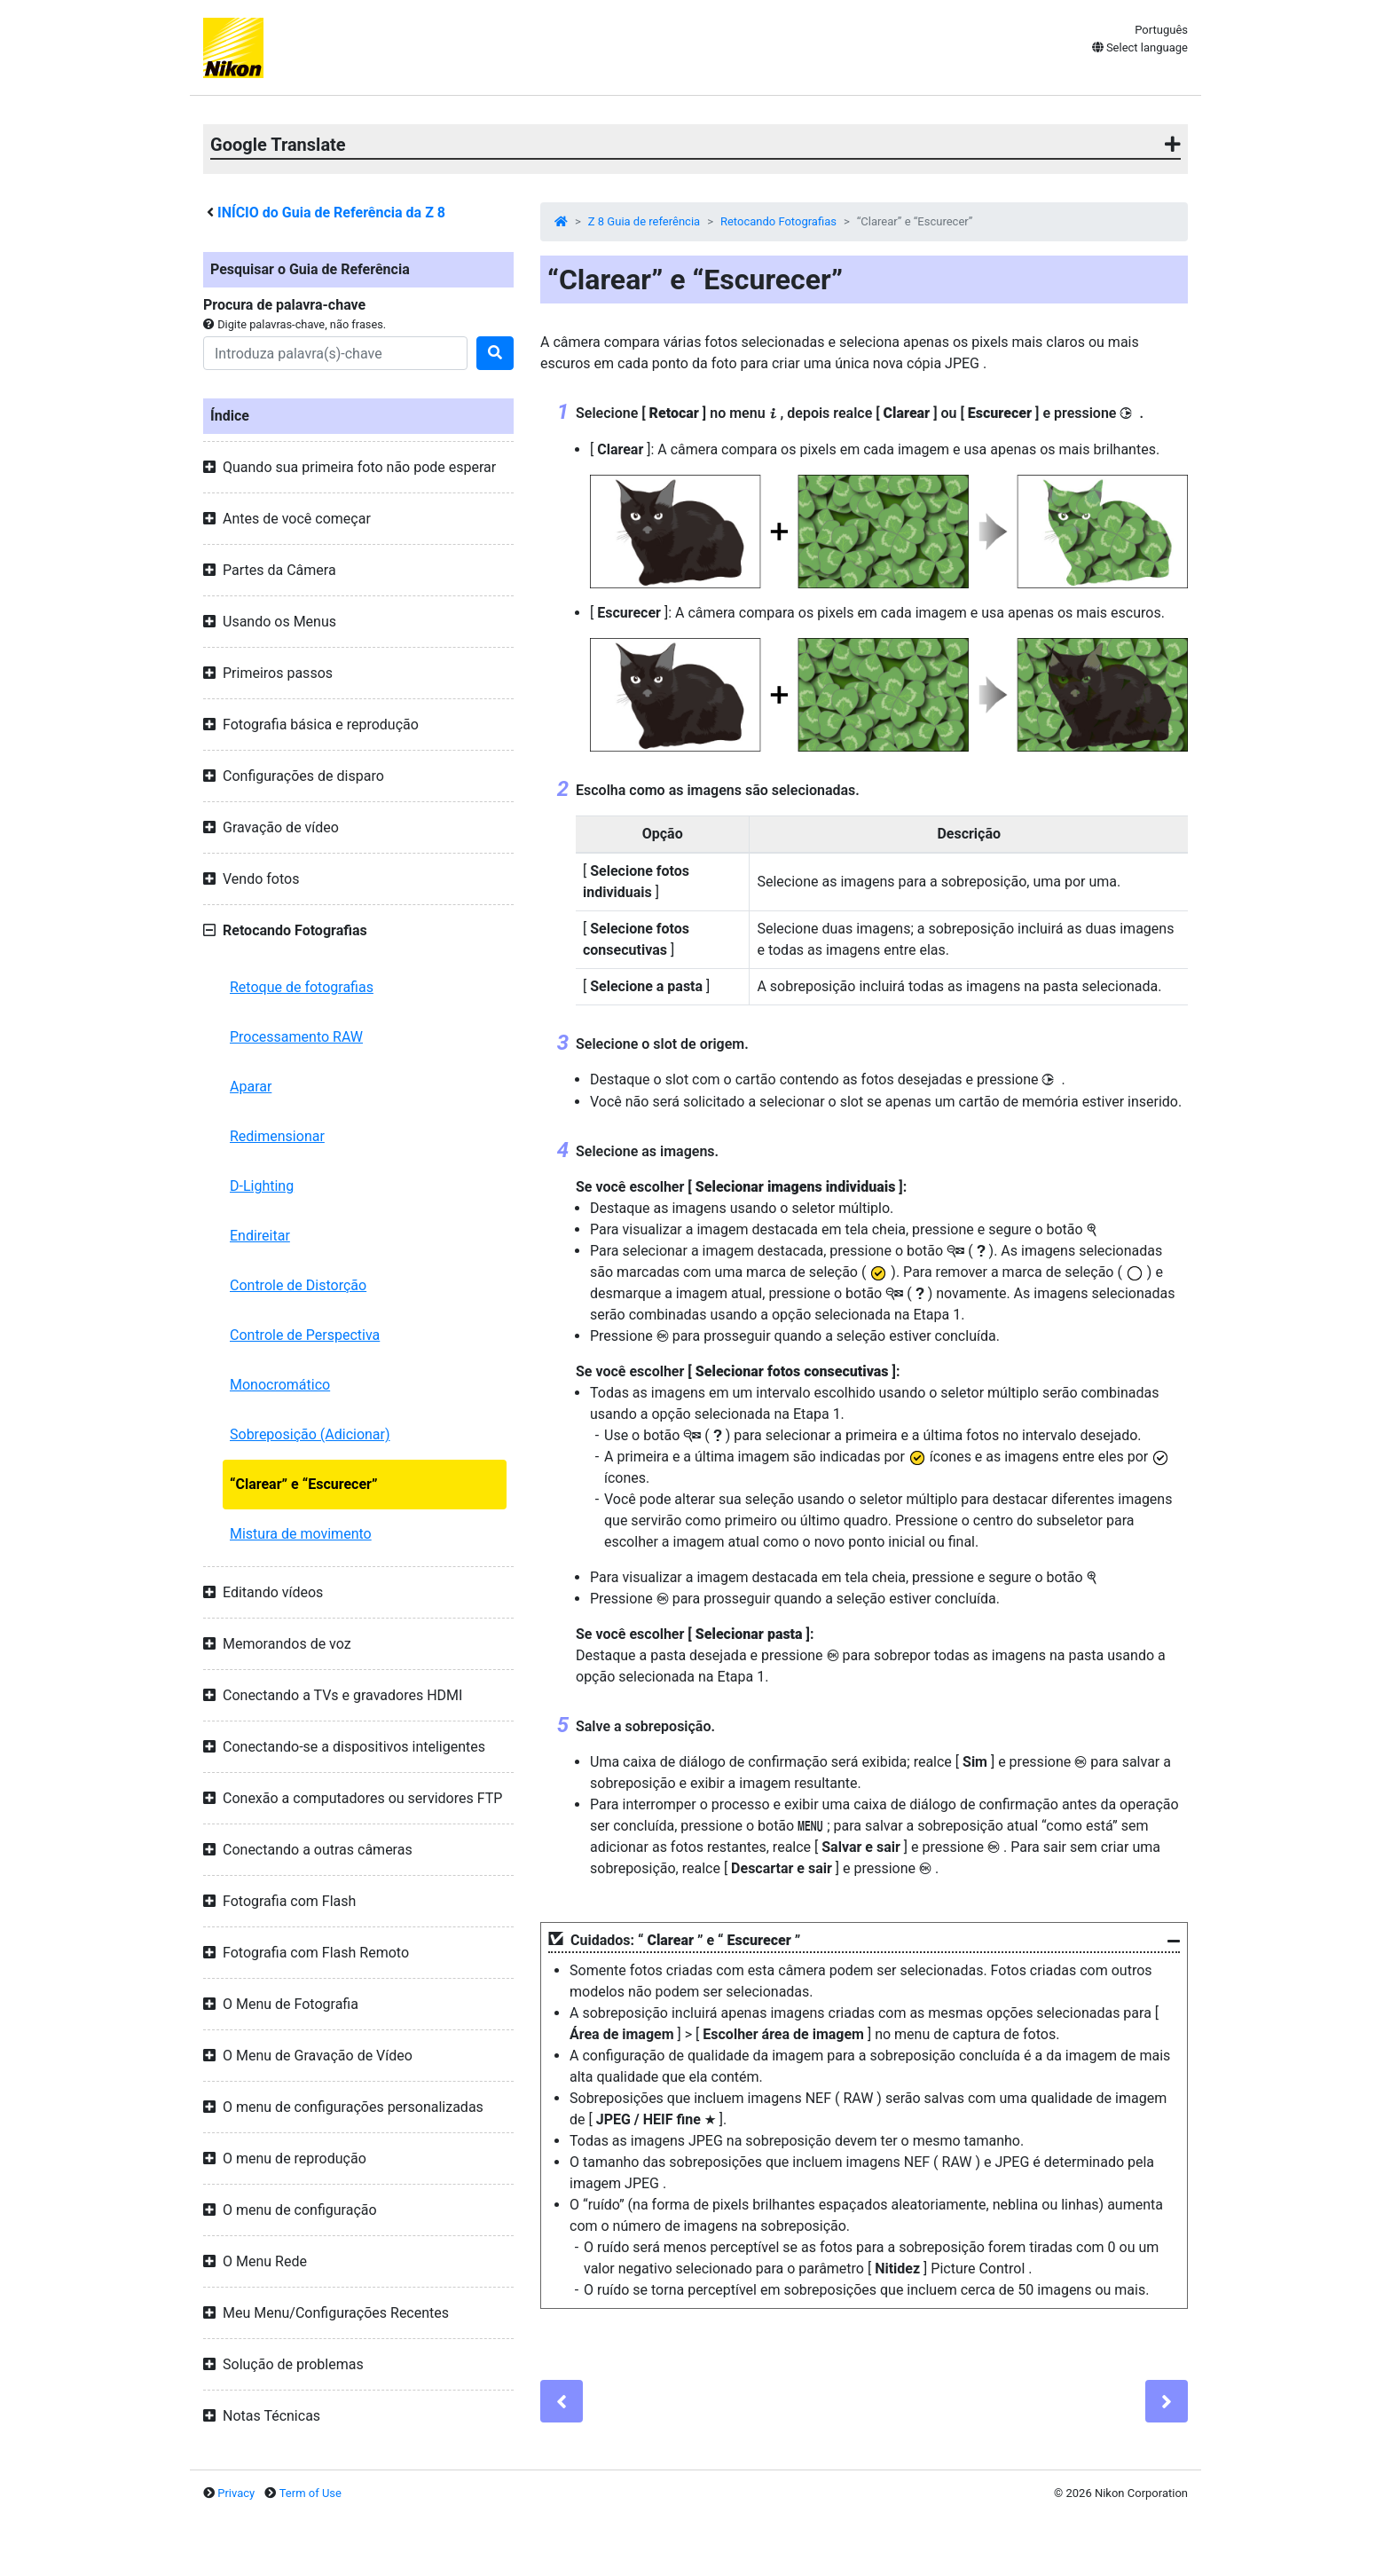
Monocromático (280, 1384)
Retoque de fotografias (301, 987)
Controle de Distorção (298, 1285)
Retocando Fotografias (778, 221)
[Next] (1166, 2401)
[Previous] (561, 2401)
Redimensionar (277, 1136)
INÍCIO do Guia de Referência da (331, 212)
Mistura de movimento (301, 1533)
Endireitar (260, 1235)
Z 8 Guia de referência (644, 221)
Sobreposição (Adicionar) (310, 1434)
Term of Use (310, 2493)
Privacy (236, 2493)
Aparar (250, 1086)
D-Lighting (262, 1186)
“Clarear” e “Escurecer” (304, 1484)
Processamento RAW (296, 1036)
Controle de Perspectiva (305, 1335)
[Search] (335, 353)
